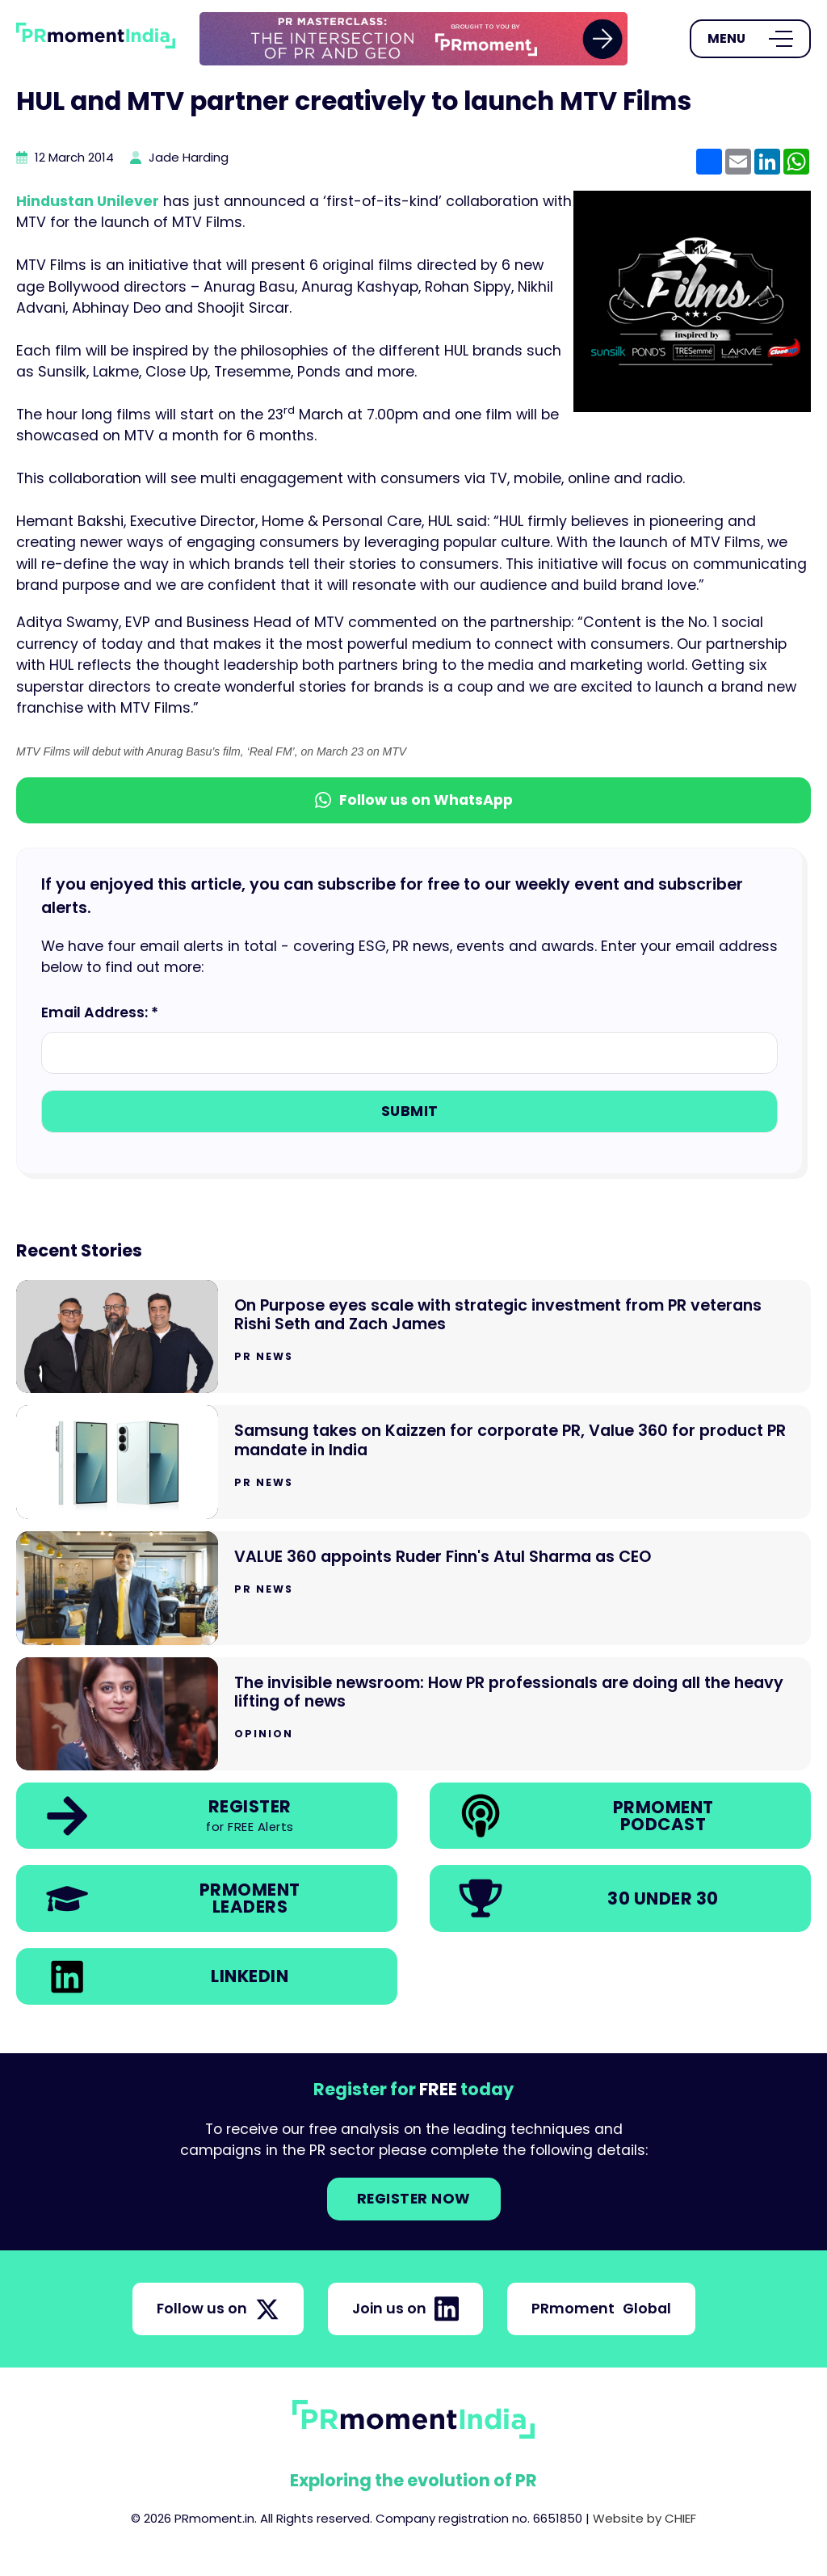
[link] (413, 38)
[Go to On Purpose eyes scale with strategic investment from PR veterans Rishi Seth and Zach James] (413, 1337)
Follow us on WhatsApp (414, 800)
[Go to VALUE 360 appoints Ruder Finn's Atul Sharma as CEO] (413, 1588)
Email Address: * (99, 1012)
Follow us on (218, 2309)
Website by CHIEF (644, 2518)
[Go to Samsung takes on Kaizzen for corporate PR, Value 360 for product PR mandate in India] (413, 1462)
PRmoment (601, 2308)
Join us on (405, 2308)
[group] (413, 38)
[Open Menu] (750, 38)
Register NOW (414, 2198)
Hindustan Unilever (87, 201)
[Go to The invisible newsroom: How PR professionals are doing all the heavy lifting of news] (413, 1714)
